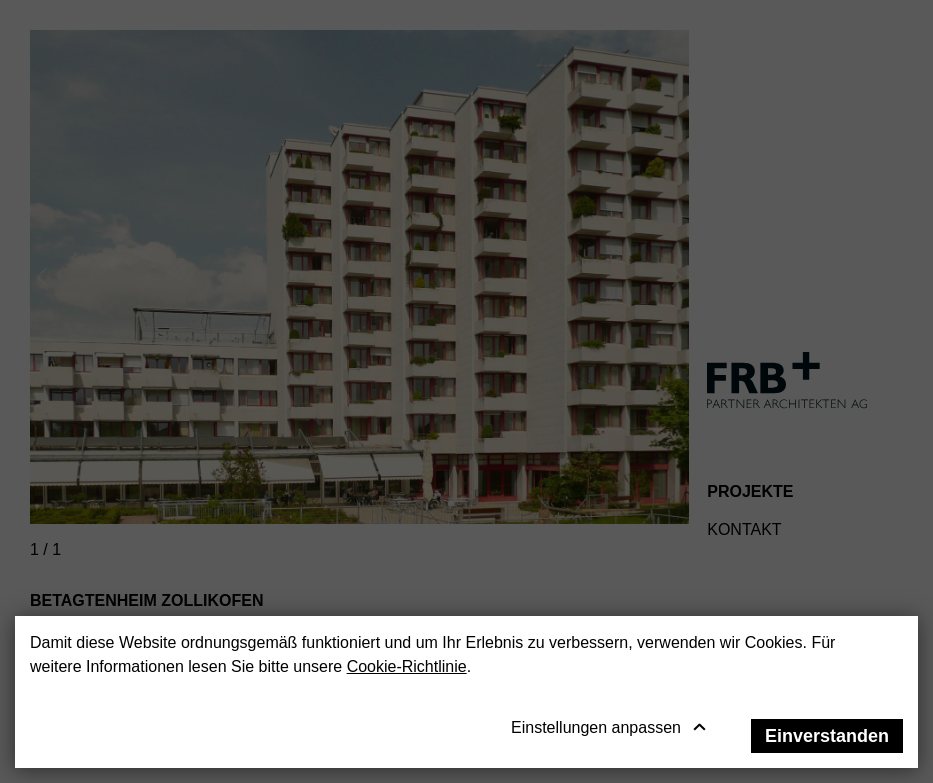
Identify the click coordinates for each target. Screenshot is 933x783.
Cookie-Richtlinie (407, 666)
